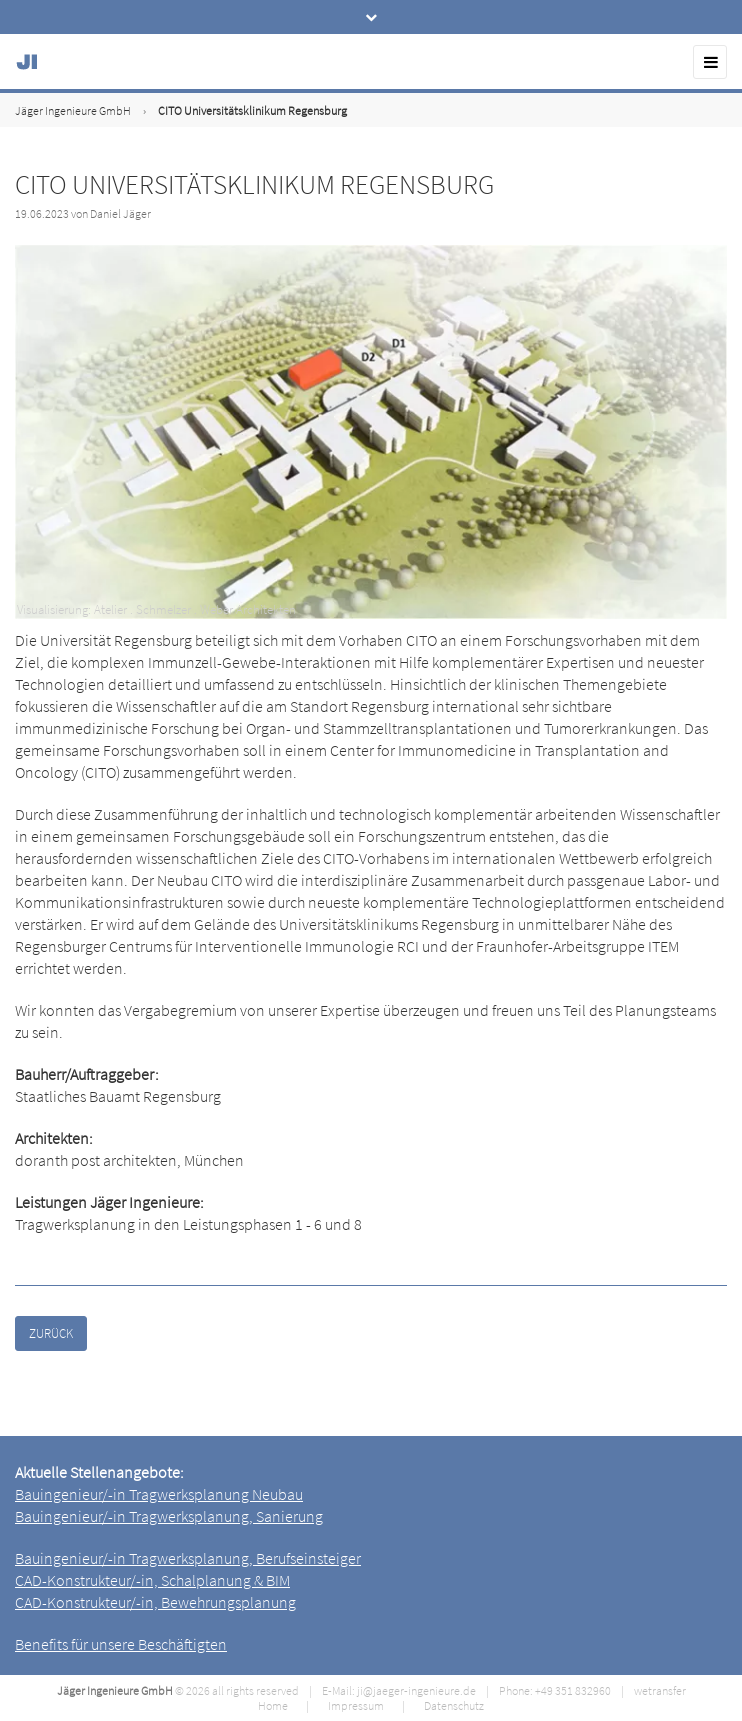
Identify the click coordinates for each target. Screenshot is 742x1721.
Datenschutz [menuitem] (454, 1705)
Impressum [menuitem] (356, 1705)
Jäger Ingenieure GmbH (73, 110)
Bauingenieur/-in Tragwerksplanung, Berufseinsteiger (188, 1558)
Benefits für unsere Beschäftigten (121, 1644)
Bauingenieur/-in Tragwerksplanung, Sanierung (169, 1516)
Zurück (51, 1333)
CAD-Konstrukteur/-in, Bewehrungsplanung (155, 1602)
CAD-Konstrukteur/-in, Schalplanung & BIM (152, 1580)
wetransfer (660, 1690)
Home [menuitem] (273, 1705)
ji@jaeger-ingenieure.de (416, 1690)
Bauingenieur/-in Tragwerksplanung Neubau (159, 1494)
